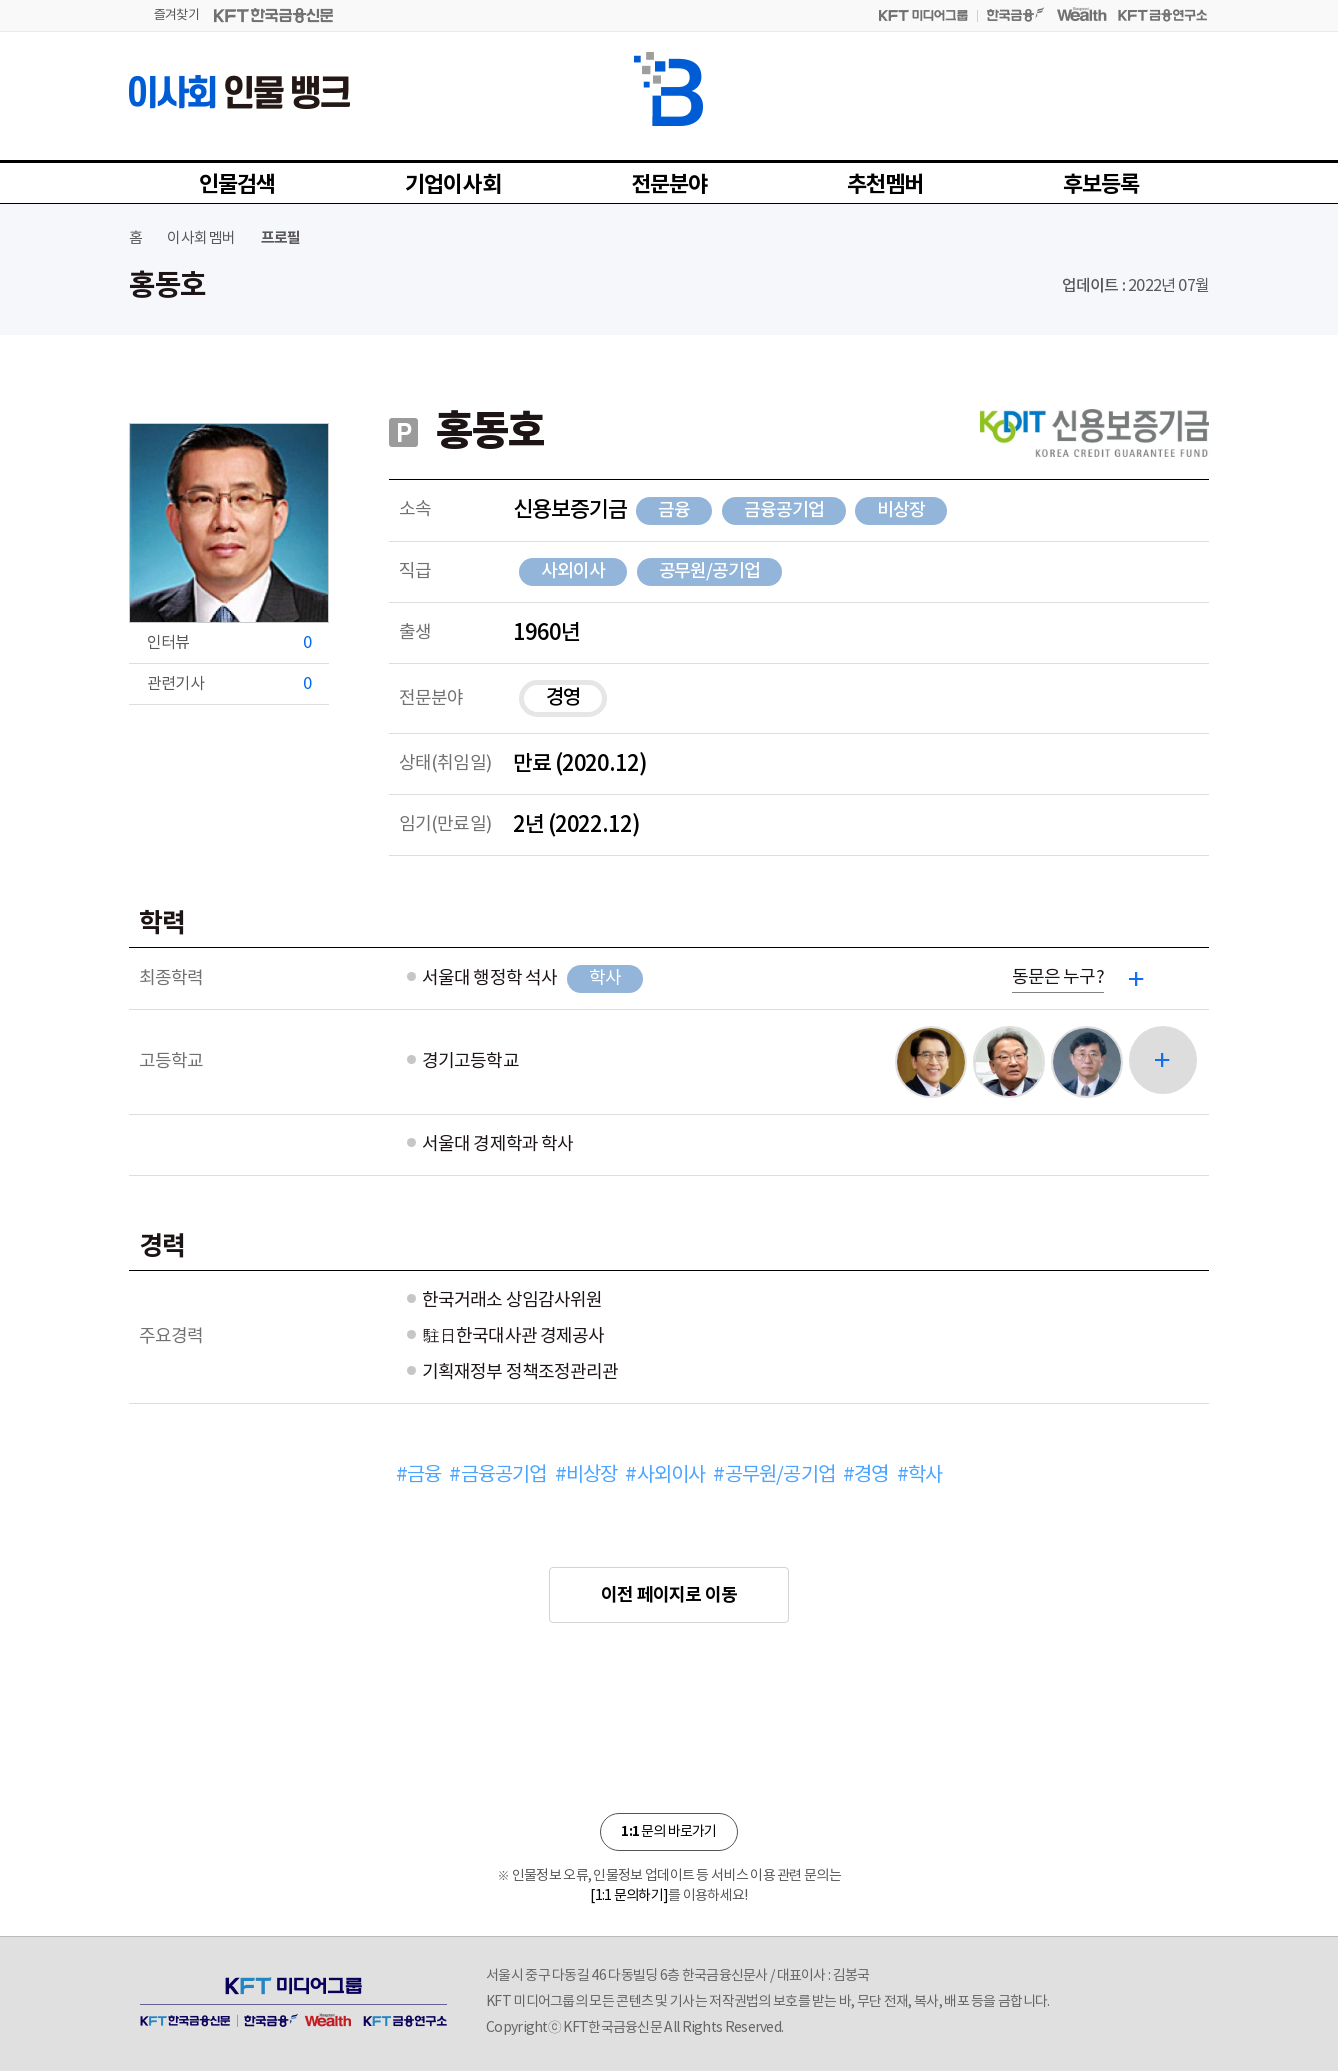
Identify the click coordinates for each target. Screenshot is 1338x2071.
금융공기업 (784, 510)
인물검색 (237, 185)
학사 (605, 978)
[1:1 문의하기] (629, 1896)
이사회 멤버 (201, 238)
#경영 (866, 1475)
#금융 (419, 1475)
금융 (674, 510)
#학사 (920, 1475)
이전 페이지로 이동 (669, 1595)
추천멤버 (885, 185)
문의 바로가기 (668, 1831)
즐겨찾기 (176, 15)
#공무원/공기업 (774, 1475)
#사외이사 (665, 1475)
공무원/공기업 (709, 571)
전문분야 (669, 185)
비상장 (901, 510)
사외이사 (573, 571)
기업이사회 (453, 185)
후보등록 (1101, 185)
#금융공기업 (497, 1475)
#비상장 (586, 1475)
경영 (563, 698)
